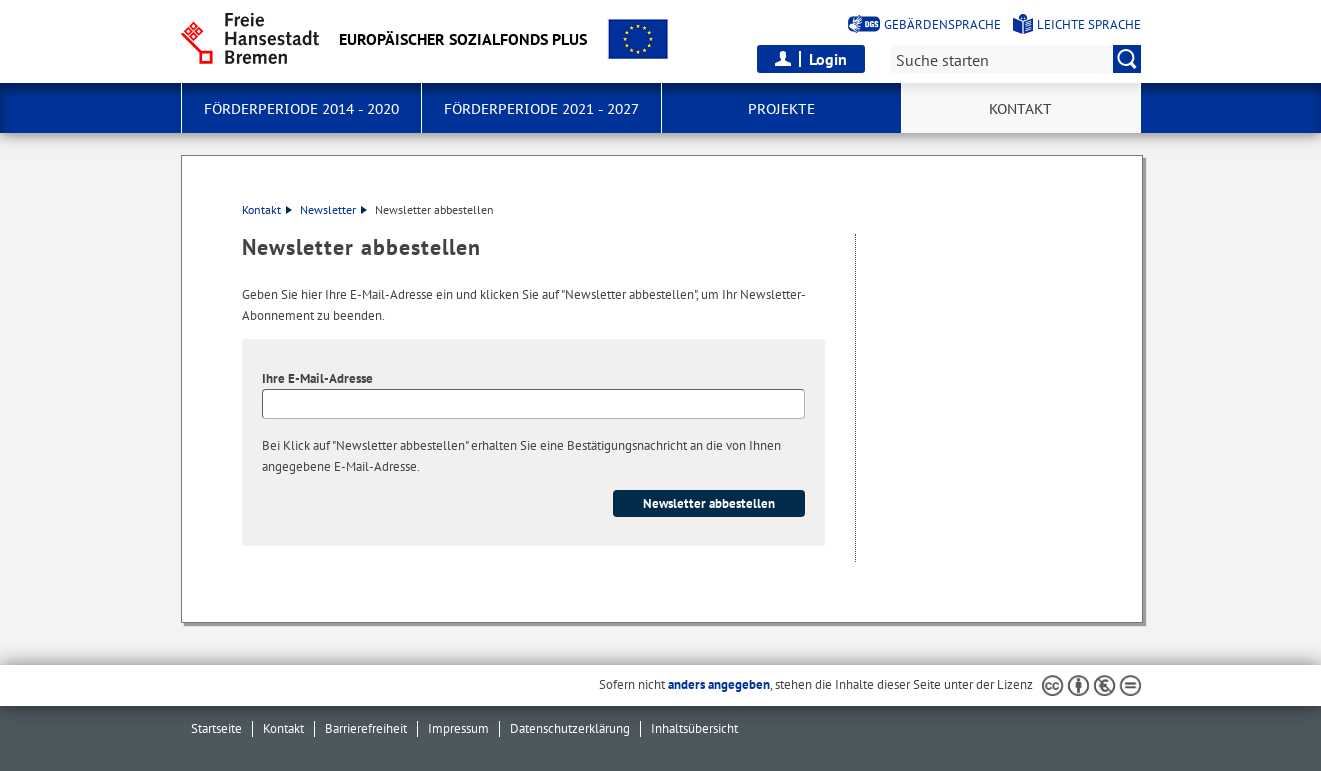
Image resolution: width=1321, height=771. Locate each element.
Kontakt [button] (1020, 109)
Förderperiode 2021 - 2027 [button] (541, 109)
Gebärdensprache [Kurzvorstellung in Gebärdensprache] (942, 24)
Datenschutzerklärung (570, 728)
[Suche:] (1016, 59)
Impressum (458, 728)
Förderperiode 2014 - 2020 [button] (301, 109)
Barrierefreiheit (366, 728)
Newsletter (333, 209)
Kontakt (267, 209)
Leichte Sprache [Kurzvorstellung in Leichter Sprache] (1089, 24)
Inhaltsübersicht (694, 728)
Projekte (781, 109)
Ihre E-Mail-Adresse (317, 378)
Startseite (216, 728)
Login (828, 59)
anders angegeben (719, 684)
